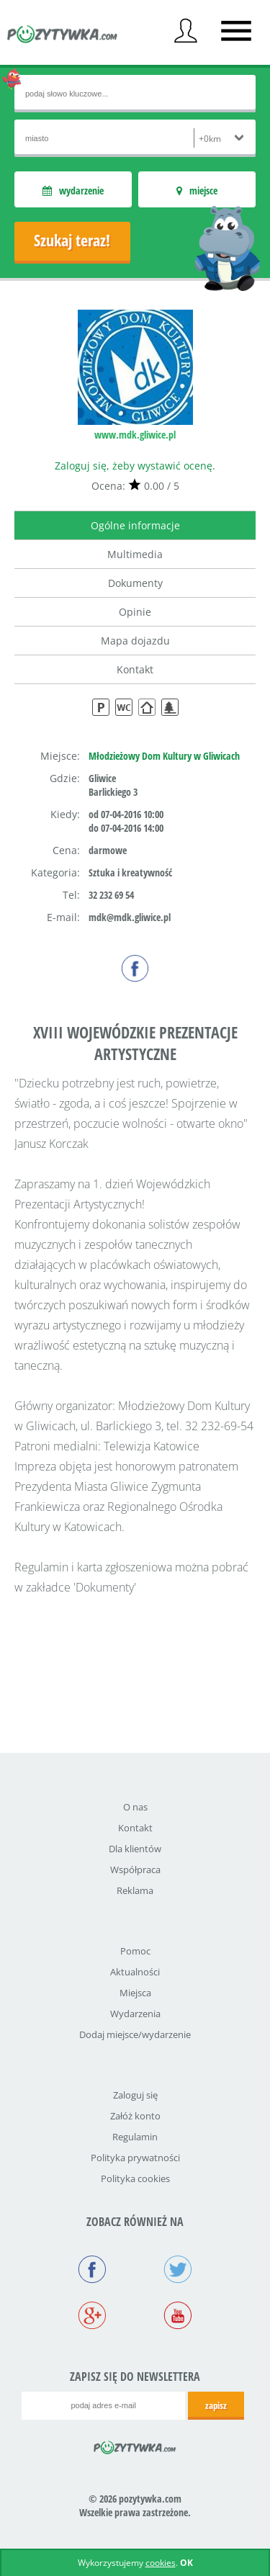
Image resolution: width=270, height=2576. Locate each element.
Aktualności (135, 1971)
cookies (160, 2563)
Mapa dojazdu (135, 640)
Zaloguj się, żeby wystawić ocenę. (135, 465)
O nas (135, 1806)
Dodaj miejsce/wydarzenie (135, 2034)
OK (186, 2563)
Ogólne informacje (135, 525)
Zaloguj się (135, 2094)
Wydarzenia (135, 2013)
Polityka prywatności (135, 2157)
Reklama (135, 1890)
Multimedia (135, 554)
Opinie (135, 612)
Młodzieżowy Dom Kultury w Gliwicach (164, 756)
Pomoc (135, 1950)
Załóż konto (135, 2115)
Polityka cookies (135, 2178)
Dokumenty (135, 583)
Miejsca (135, 1992)
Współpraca (135, 1869)
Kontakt (135, 669)
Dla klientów (135, 1848)
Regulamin (135, 2136)
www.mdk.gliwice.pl (135, 434)
